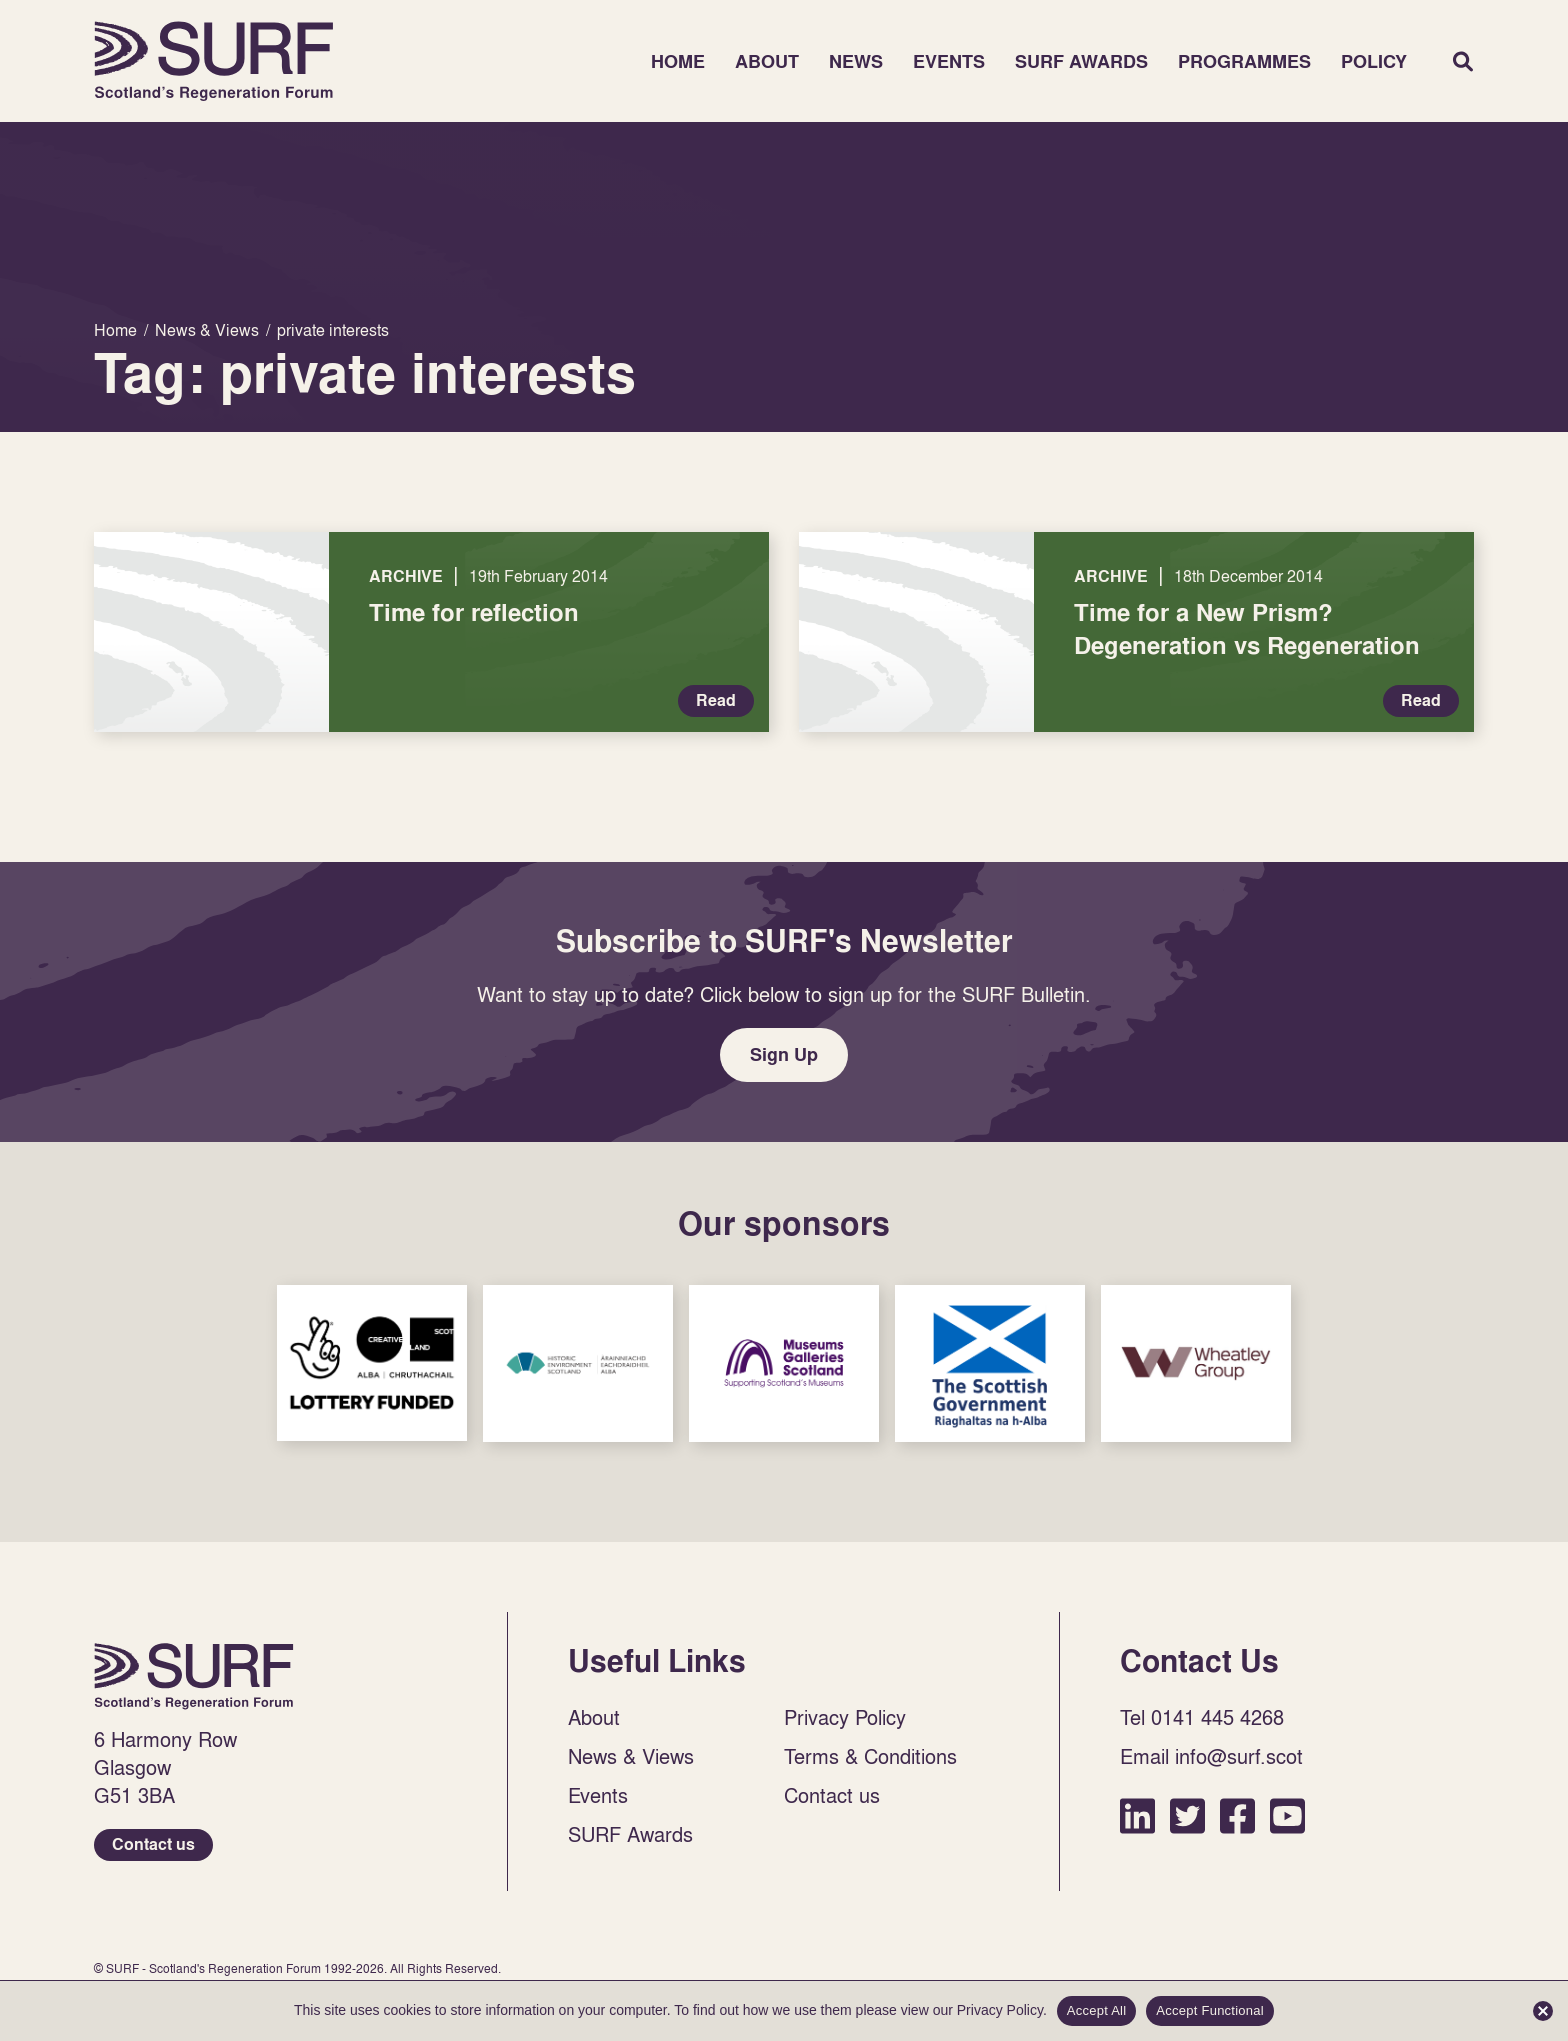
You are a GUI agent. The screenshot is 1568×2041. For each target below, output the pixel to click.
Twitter (1187, 1815)
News (856, 61)
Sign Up (784, 1054)
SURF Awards (1081, 61)
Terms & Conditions (870, 1756)
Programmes (1244, 61)
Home (214, 61)
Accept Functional (1210, 2010)
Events (949, 61)
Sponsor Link (372, 1363)
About (767, 61)
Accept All (1097, 2010)
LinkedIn (1137, 1815)
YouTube (1287, 1815)
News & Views (631, 1756)
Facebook (1237, 1815)
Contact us (153, 1844)
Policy (1374, 61)
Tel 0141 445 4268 (1202, 1717)
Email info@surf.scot (1211, 1756)
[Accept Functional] (1543, 2011)
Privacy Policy (845, 1717)
